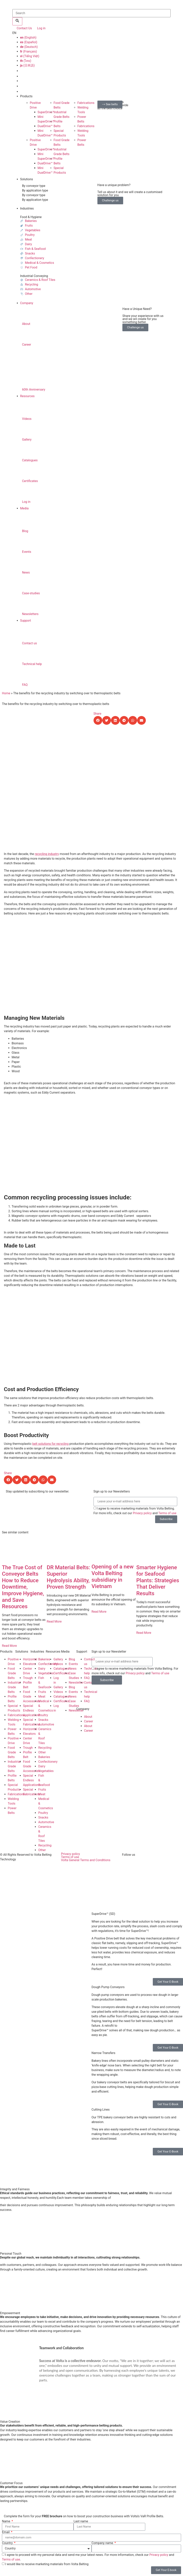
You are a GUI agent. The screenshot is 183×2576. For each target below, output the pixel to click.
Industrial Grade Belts (14, 1687)
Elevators (29, 1664)
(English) (28, 37)
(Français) (28, 51)
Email (6, 2532)
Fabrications (86, 103)
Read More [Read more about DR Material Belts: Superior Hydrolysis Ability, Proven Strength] (54, 1621)
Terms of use (167, 1513)
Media (24, 508)
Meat (41, 1696)
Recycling (44, 1748)
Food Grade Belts (12, 1673)
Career (88, 1721)
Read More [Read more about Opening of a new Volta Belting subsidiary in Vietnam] (99, 1611)
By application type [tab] (35, 190)
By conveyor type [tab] (33, 186)
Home (6, 693)
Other (42, 1752)
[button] (98, 720)
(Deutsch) (29, 47)
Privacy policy (142, 1513)
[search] (91, 13)
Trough (28, 1678)
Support (25, 620)
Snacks (43, 1720)
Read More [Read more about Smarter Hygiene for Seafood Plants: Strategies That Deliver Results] (143, 1633)
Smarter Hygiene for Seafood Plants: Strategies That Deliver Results (157, 1580)
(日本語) (27, 65)
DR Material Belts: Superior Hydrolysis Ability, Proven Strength (68, 1577)
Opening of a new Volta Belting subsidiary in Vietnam (113, 1576)
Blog (72, 1659)
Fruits (42, 1692)
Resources (27, 396)
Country (8, 2543)
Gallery (58, 1659)
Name (6, 2521)
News (72, 1668)
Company (26, 303)
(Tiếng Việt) (29, 56)
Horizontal (30, 1659)
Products (26, 96)
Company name (103, 2543)
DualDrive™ (45, 126)
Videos (58, 1664)
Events (73, 1664)
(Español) (28, 42)
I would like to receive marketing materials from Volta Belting (46, 2564)
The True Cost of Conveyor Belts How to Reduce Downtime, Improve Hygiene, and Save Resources (23, 1587)
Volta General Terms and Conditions (85, 1860)
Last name (81, 2521)
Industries (27, 208)
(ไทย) (25, 61)
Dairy (41, 1668)
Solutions (26, 179)
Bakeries (44, 1659)
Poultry (43, 1715)
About (88, 1716)
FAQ (87, 1678)
